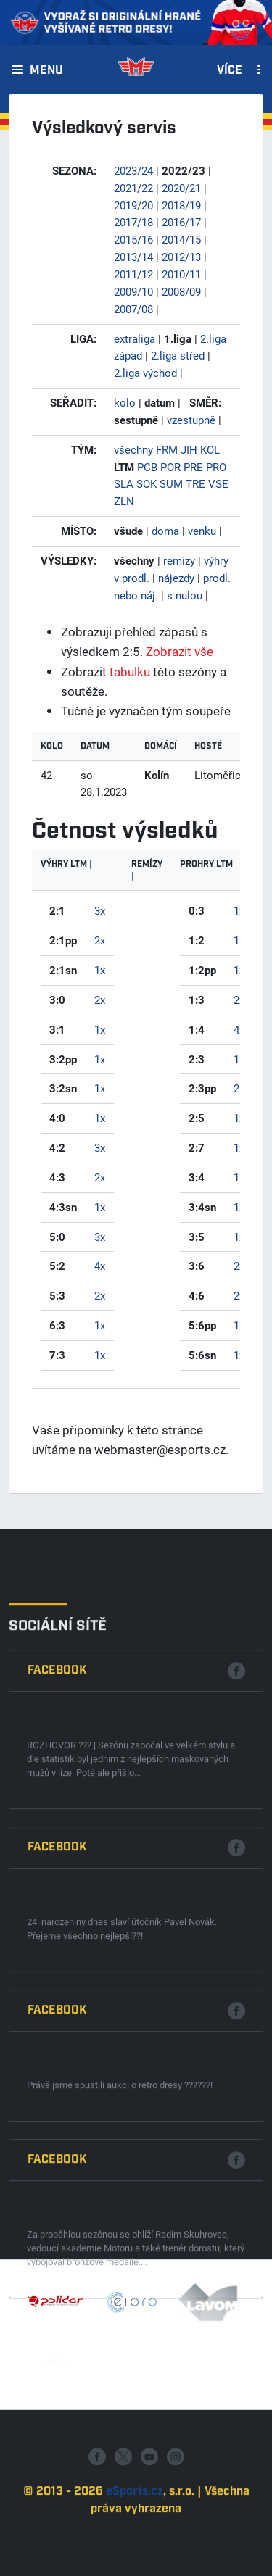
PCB (147, 467)
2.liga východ (145, 372)
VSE (218, 483)
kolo (125, 402)
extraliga (134, 338)
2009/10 (133, 291)
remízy (179, 560)
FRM (167, 449)
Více (229, 71)
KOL (210, 449)
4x (99, 1265)
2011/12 (133, 274)
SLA (123, 483)
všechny (133, 449)
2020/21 (181, 187)
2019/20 (133, 205)
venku (202, 530)
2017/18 (133, 222)
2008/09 (181, 291)
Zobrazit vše (179, 651)
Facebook (57, 1992)
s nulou (184, 595)
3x (99, 910)
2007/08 (133, 309)
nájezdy (176, 577)
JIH (189, 449)
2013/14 (133, 256)
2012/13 (181, 256)
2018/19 (181, 205)
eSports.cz (134, 2556)
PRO (216, 467)
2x (99, 940)
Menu (46, 71)
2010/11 (181, 274)
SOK (146, 483)
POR (170, 467)
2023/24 (133, 170)
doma (165, 530)
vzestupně (191, 419)
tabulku (130, 671)
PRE (193, 467)
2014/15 (181, 239)
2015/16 (133, 239)
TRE (195, 483)
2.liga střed (178, 355)
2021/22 (133, 187)
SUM (171, 483)
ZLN (124, 501)
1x (99, 970)
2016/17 (181, 222)
